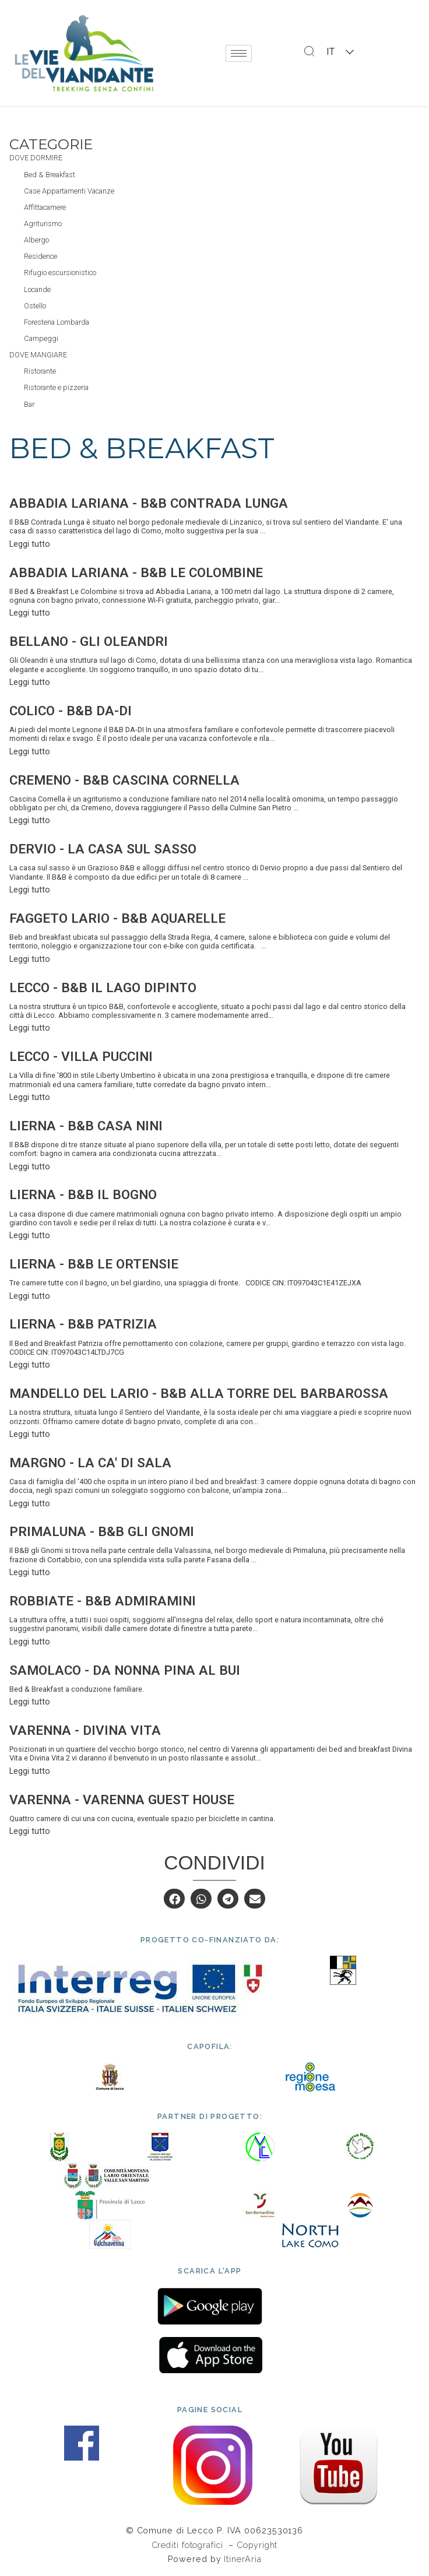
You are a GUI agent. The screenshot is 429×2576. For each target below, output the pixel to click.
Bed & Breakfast (49, 174)
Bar (29, 404)
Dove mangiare (38, 354)
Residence (40, 256)
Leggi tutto (29, 544)
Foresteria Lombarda (56, 322)
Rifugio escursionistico (60, 272)
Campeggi (41, 338)
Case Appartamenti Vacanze (69, 191)
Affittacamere (45, 207)
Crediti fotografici (189, 2545)
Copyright (257, 2545)
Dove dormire (35, 157)
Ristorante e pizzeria (56, 387)
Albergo (36, 240)
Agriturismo (43, 223)
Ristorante (40, 371)
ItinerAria (242, 2559)
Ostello (35, 305)
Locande (37, 289)
